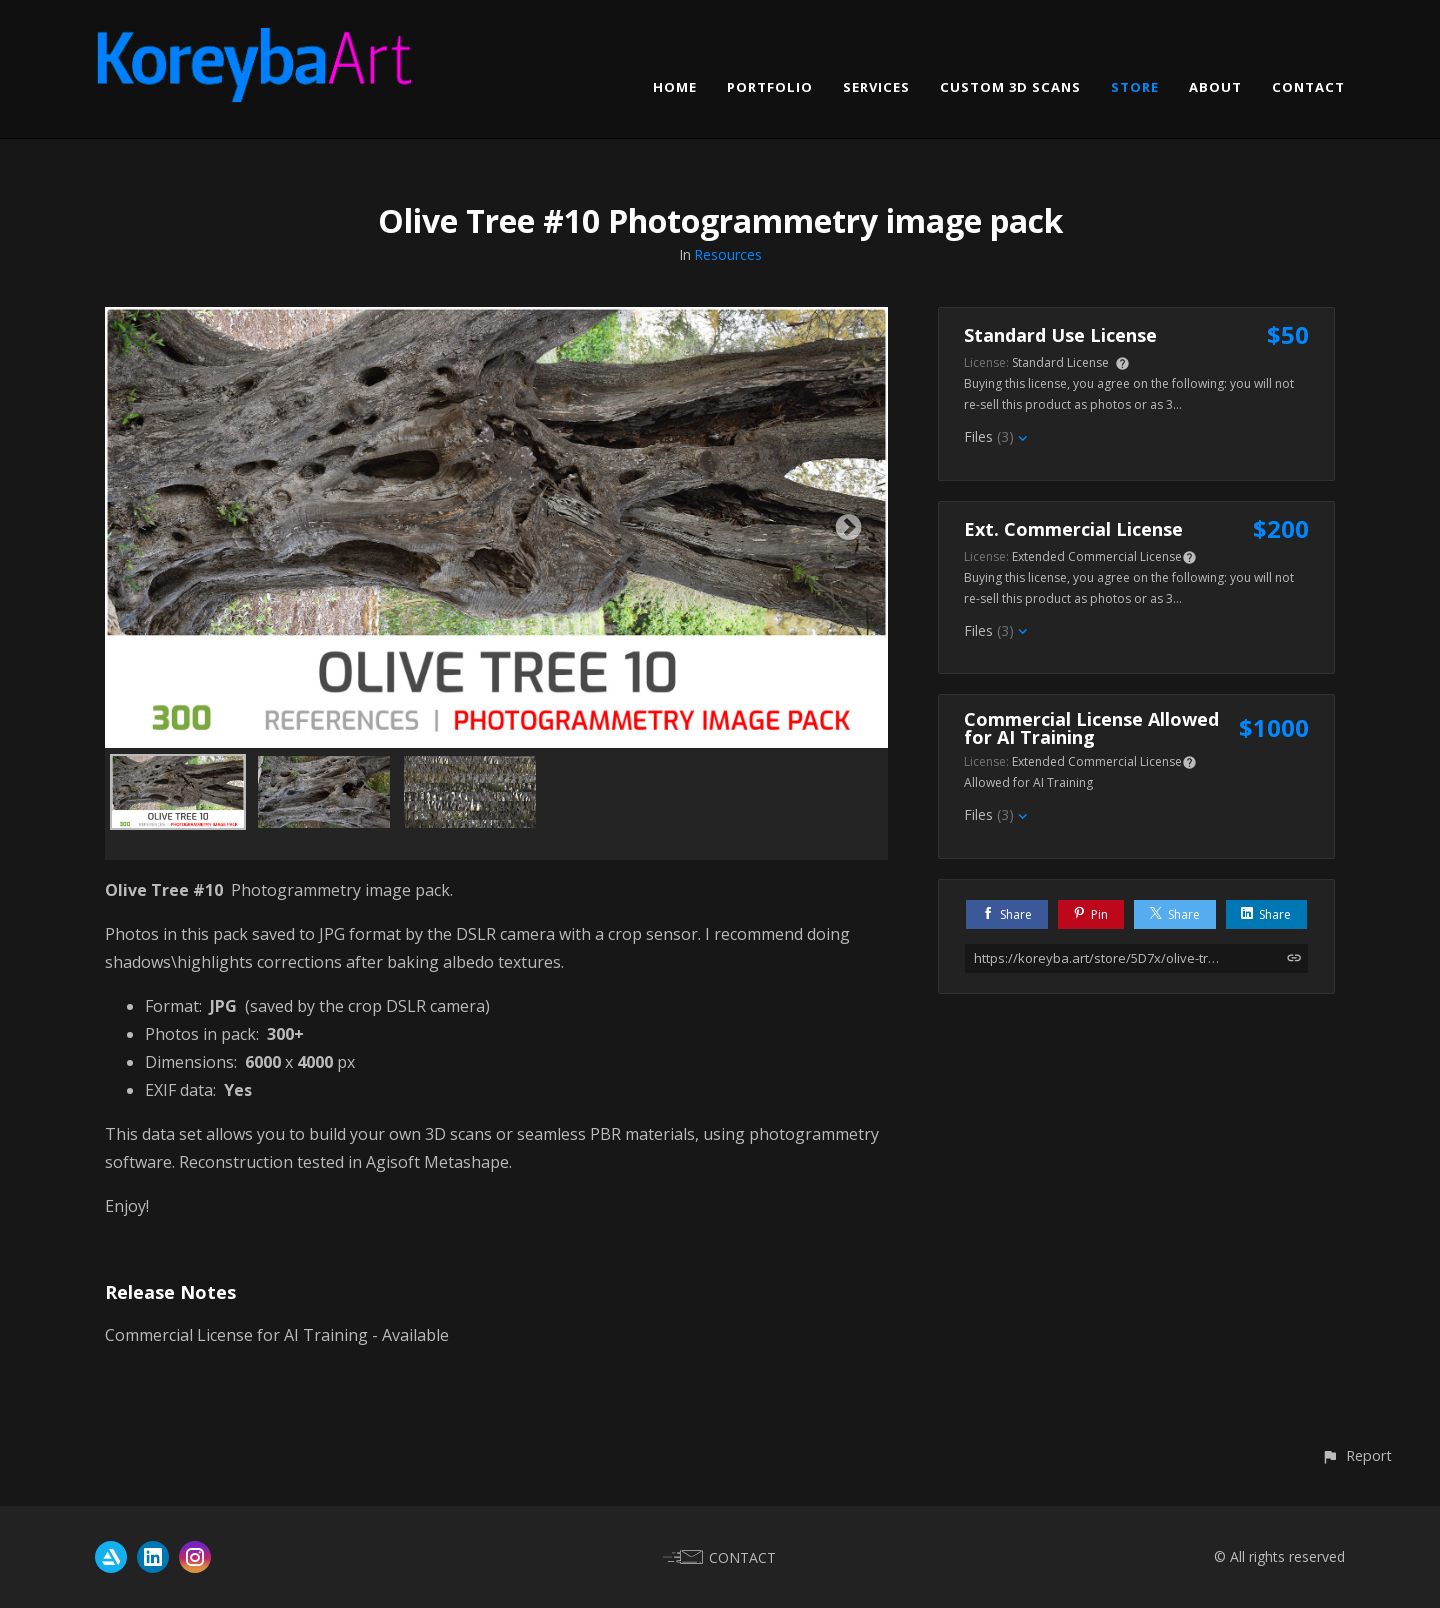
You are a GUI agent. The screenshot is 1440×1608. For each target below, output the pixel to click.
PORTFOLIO (770, 87)
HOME (675, 87)
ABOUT (1215, 87)
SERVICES (876, 87)
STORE (1135, 87)
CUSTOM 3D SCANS (1010, 87)
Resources (728, 254)
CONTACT (1308, 87)
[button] (1356, 1455)
